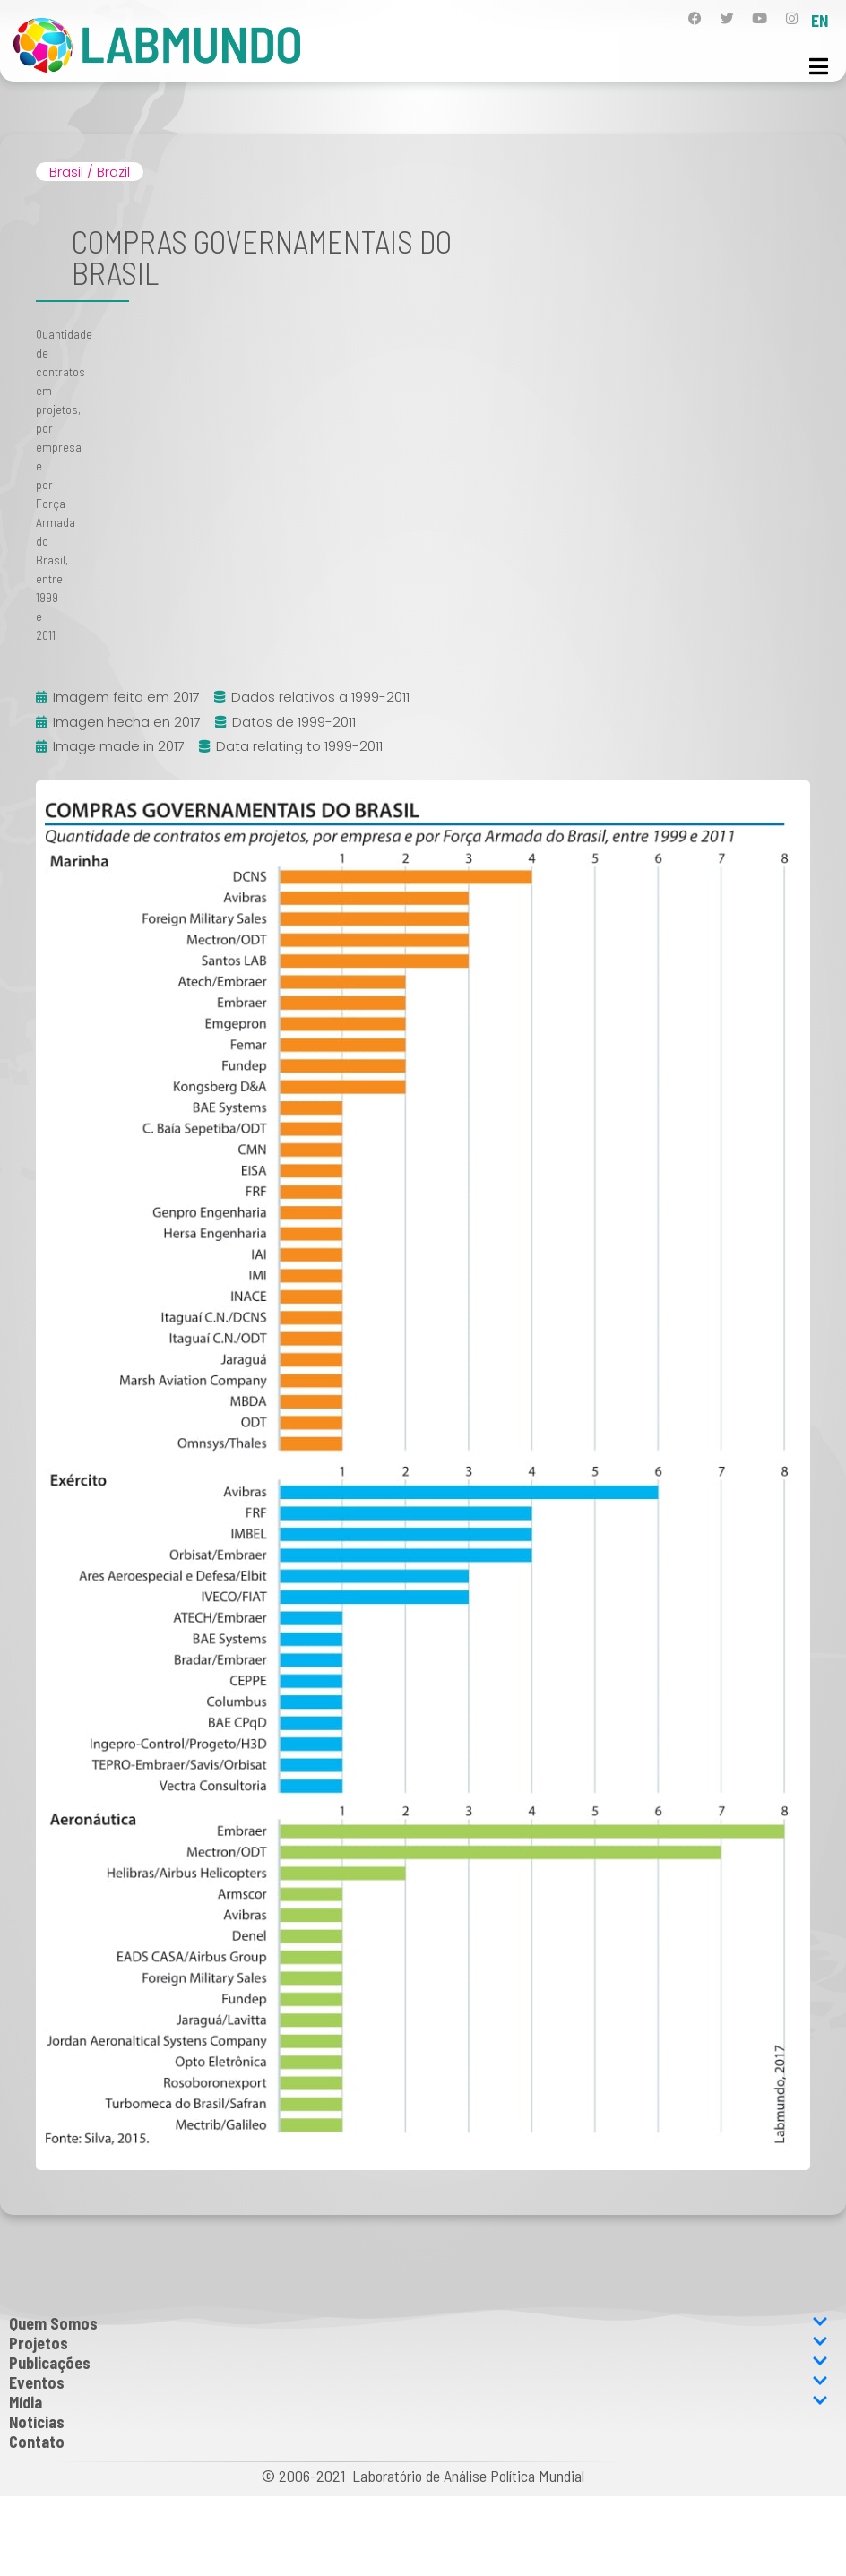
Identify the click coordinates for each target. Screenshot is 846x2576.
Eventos (418, 2382)
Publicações (418, 2363)
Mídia (418, 2402)
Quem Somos (418, 2323)
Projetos (418, 2343)
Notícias (37, 2422)
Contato (37, 2441)
